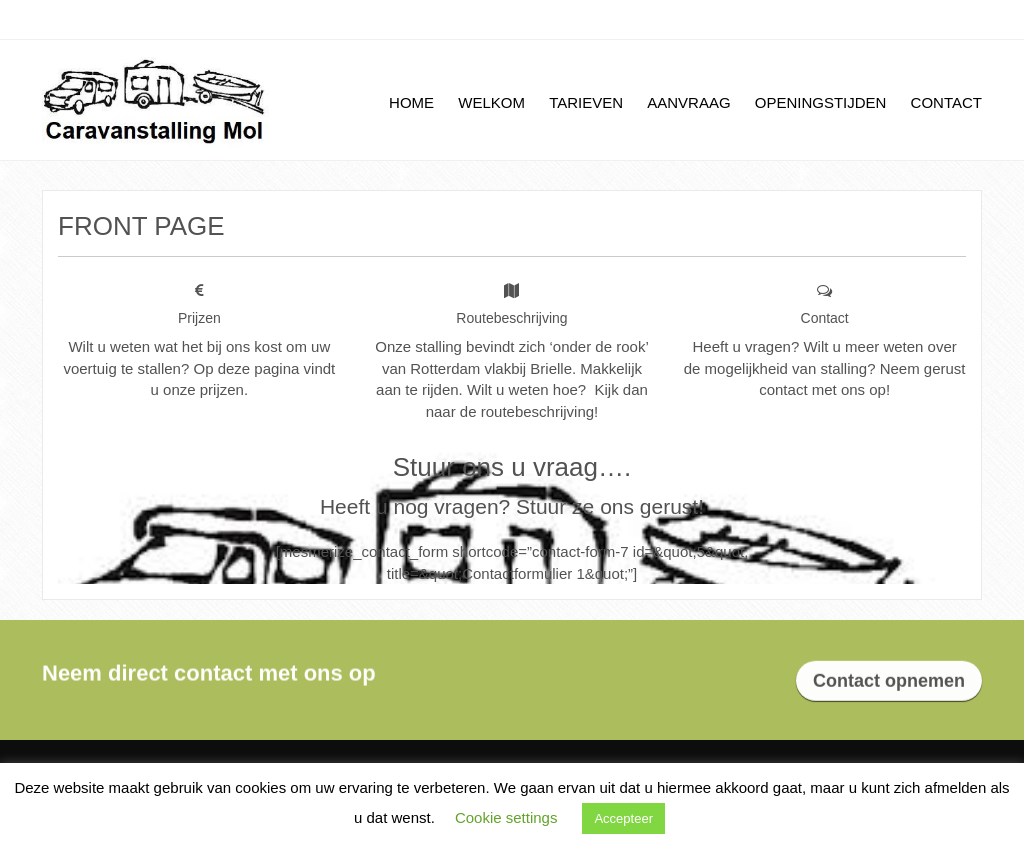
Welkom (491, 102)
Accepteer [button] (623, 818)
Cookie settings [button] (506, 817)
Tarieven (586, 102)
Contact (946, 102)
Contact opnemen (889, 682)
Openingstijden (821, 102)
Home (411, 102)
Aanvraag (688, 102)
